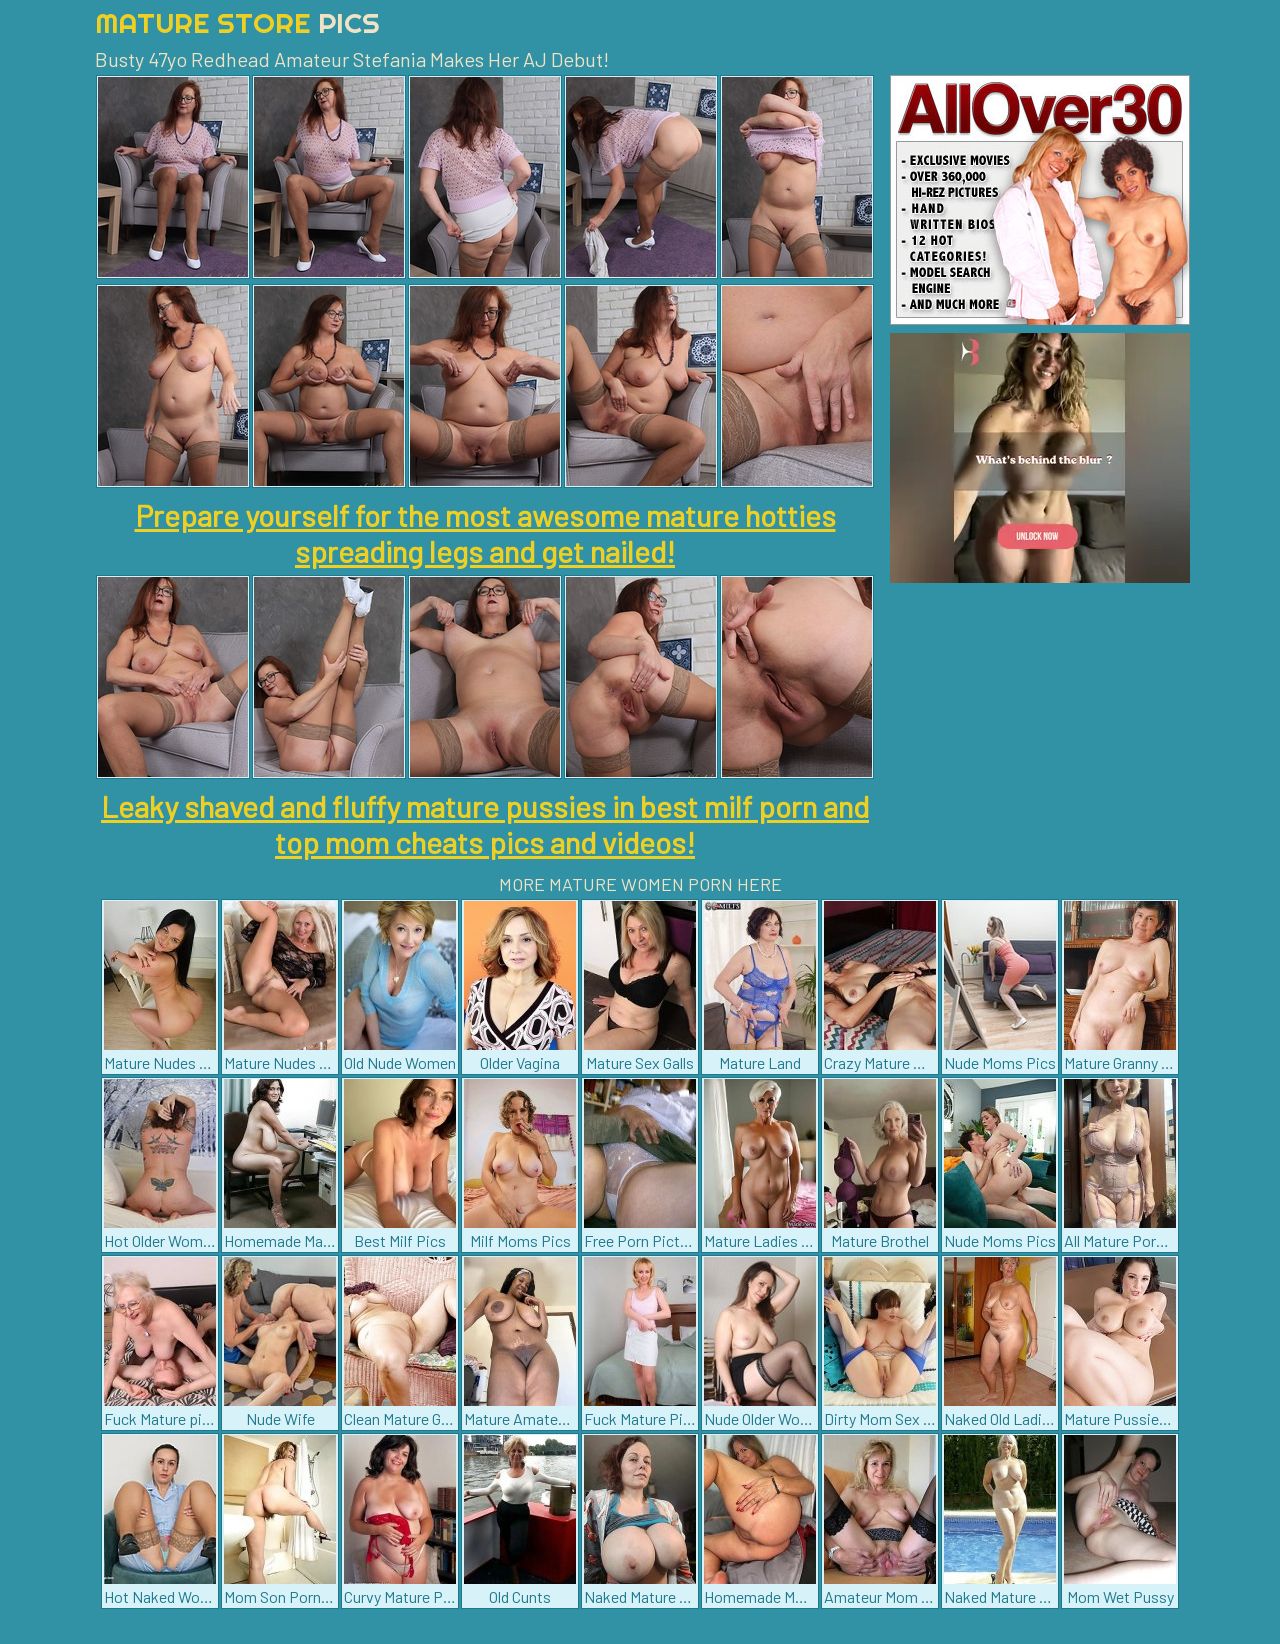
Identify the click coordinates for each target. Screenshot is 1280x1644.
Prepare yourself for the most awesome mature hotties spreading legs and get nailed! (485, 533)
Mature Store (237, 22)
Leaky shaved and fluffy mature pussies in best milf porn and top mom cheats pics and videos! (485, 824)
